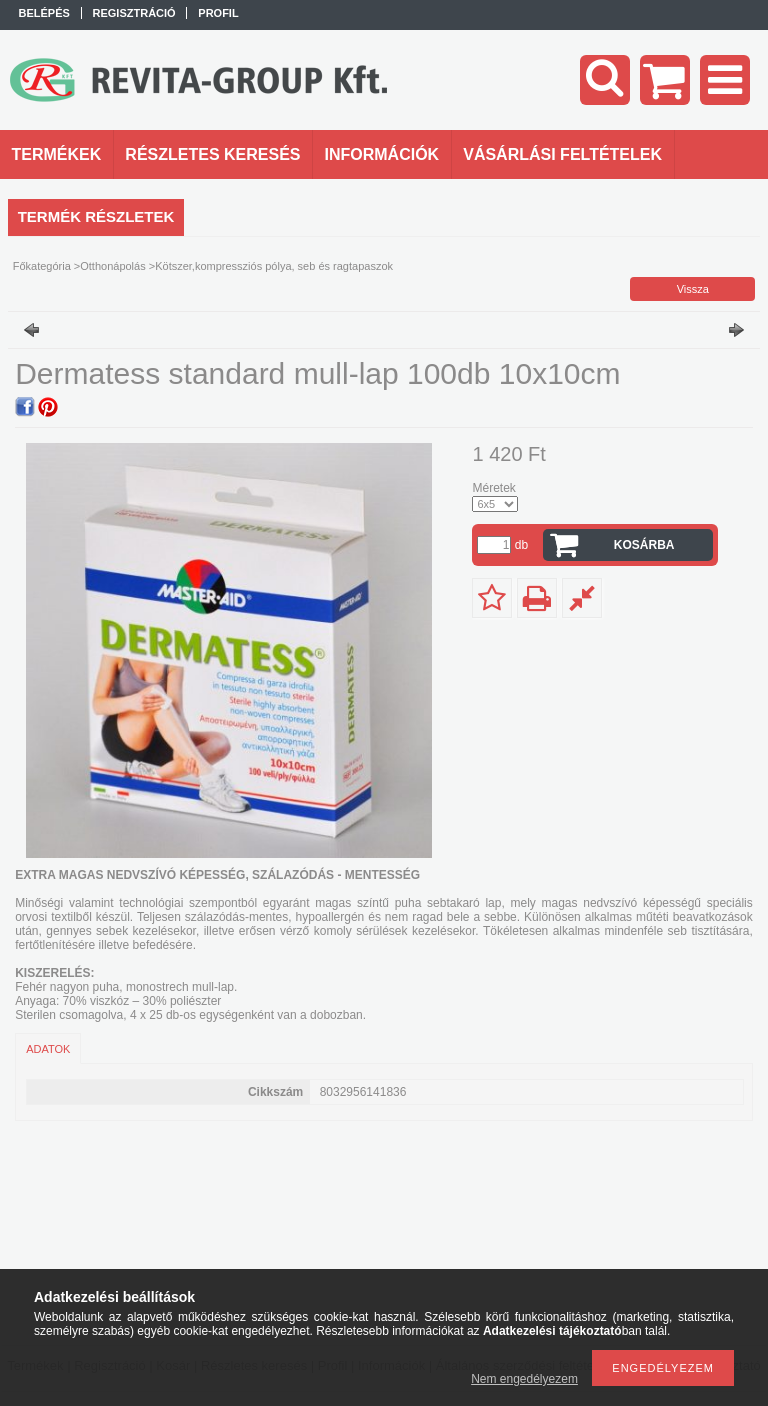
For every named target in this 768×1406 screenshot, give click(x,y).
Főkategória (42, 266)
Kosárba (644, 545)
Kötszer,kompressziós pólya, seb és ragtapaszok (274, 266)
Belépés (44, 13)
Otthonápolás (112, 266)
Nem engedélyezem (524, 1379)
